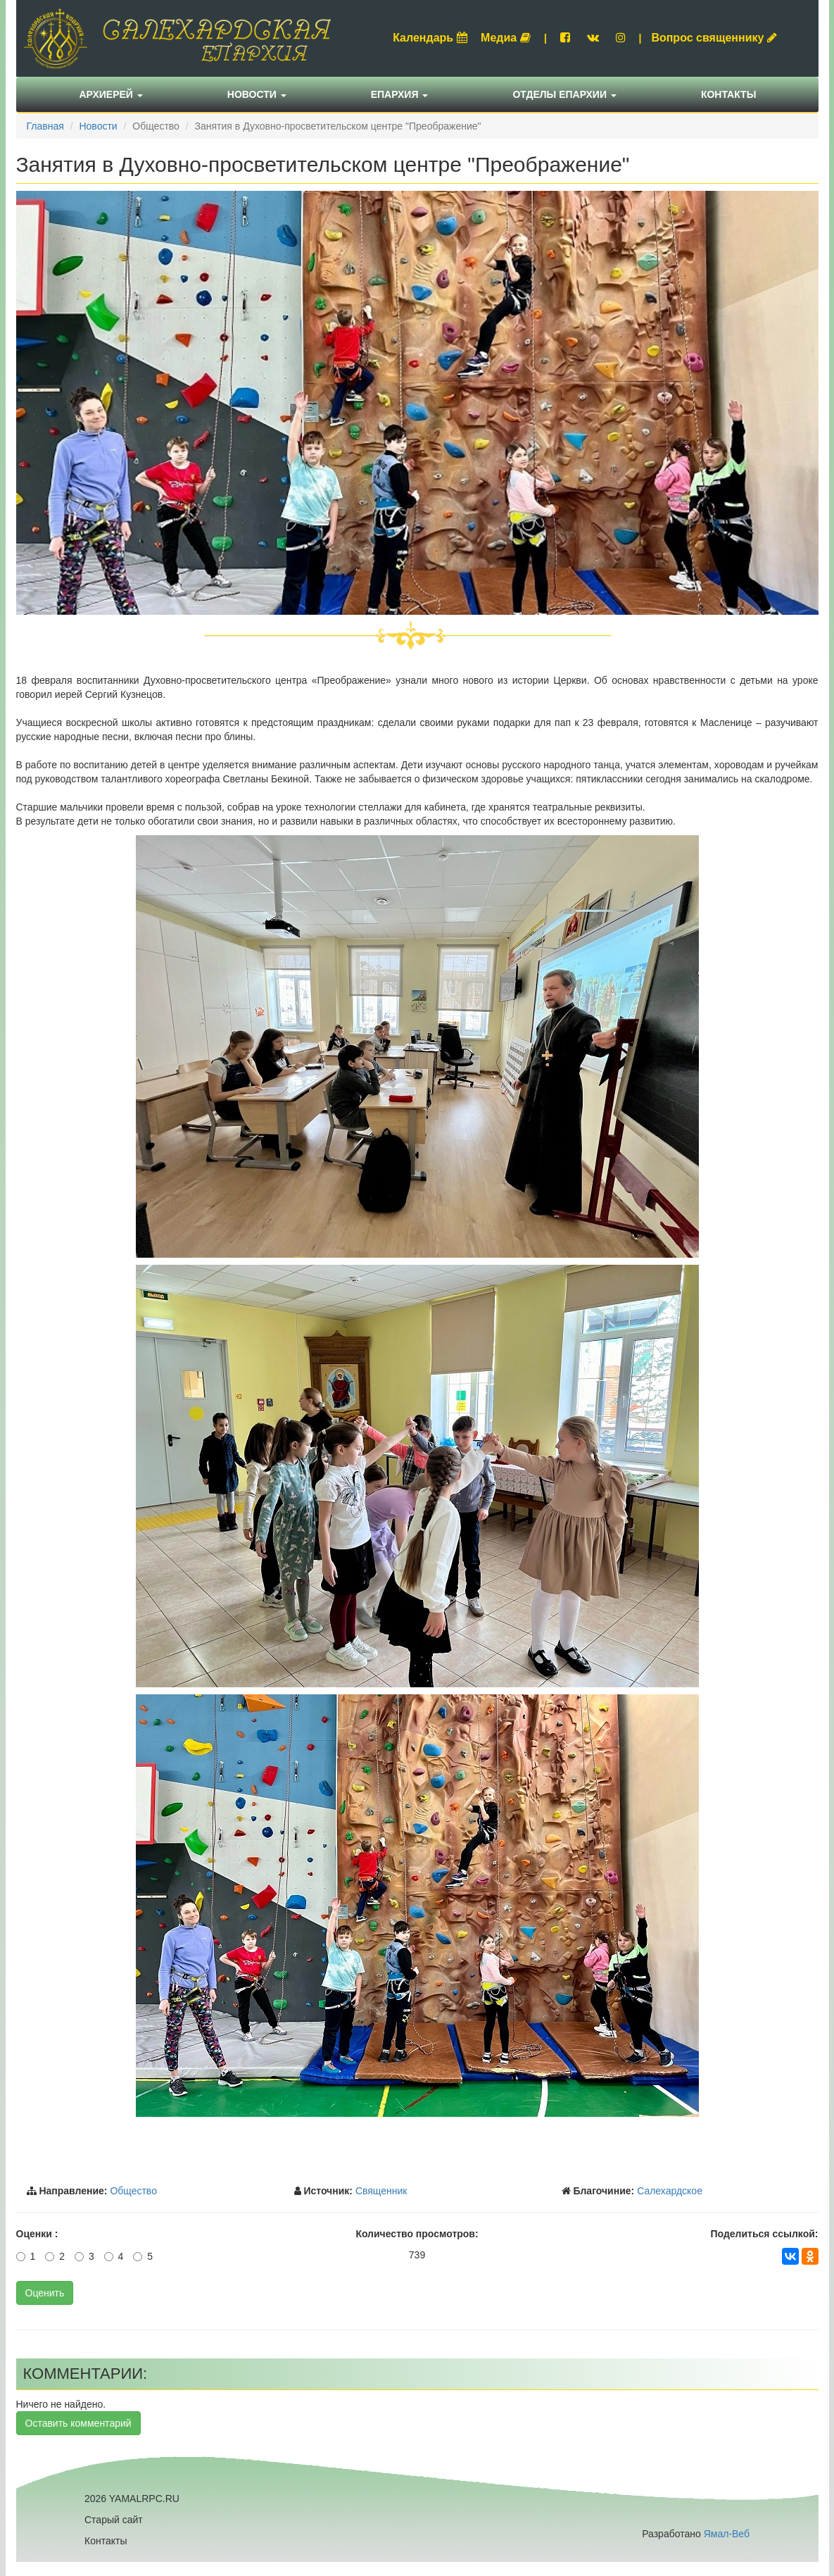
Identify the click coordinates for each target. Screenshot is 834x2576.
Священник (381, 2190)
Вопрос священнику (714, 38)
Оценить (45, 2293)
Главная (45, 126)
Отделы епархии (564, 94)
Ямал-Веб (727, 2533)
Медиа (506, 38)
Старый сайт (113, 2519)
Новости (256, 94)
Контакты (728, 94)
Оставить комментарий (78, 2423)
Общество (133, 2190)
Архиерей (111, 94)
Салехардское (669, 2190)
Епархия (400, 94)
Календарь (430, 38)
